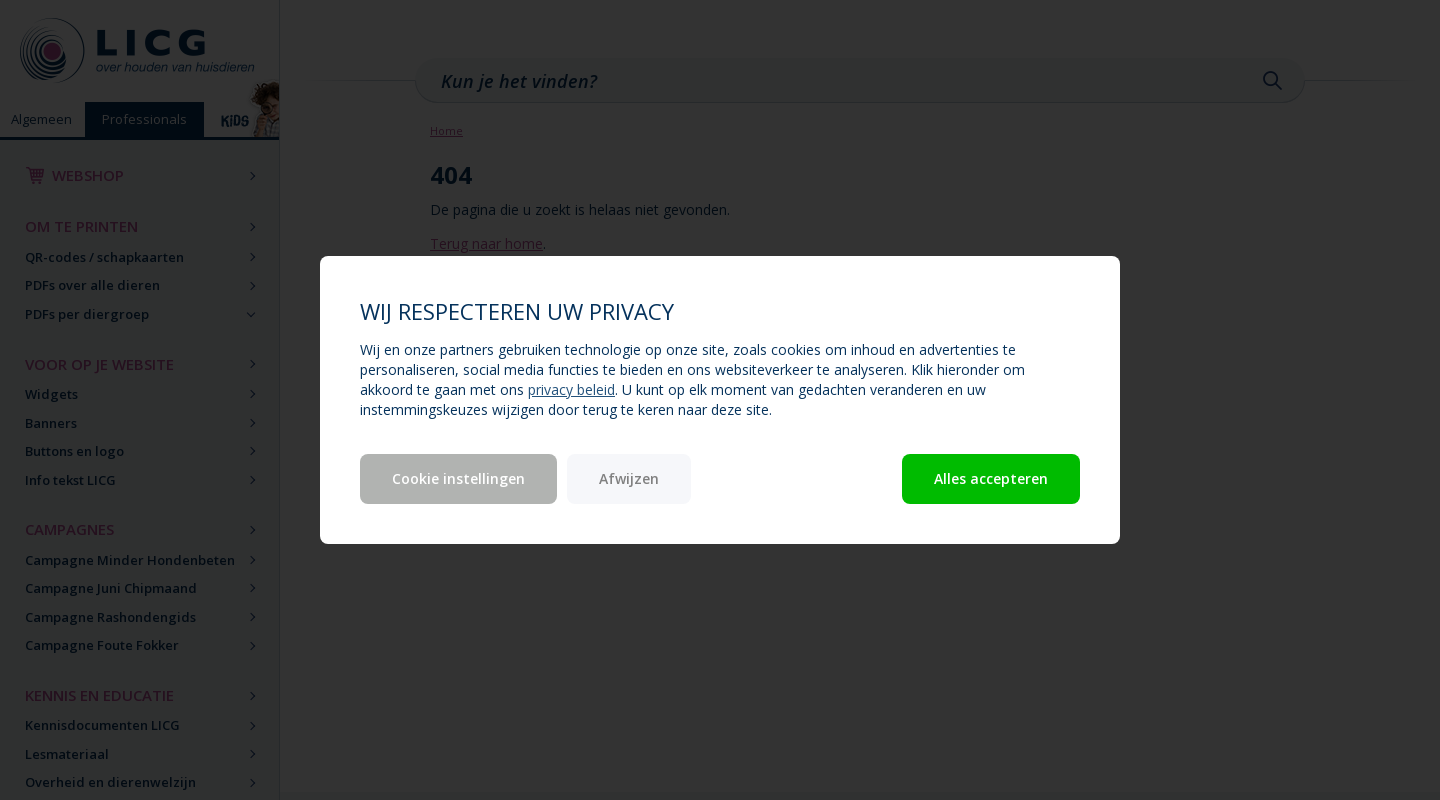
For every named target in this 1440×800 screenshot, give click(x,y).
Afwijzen (629, 478)
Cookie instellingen (458, 478)
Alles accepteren (991, 478)
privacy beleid (571, 389)
